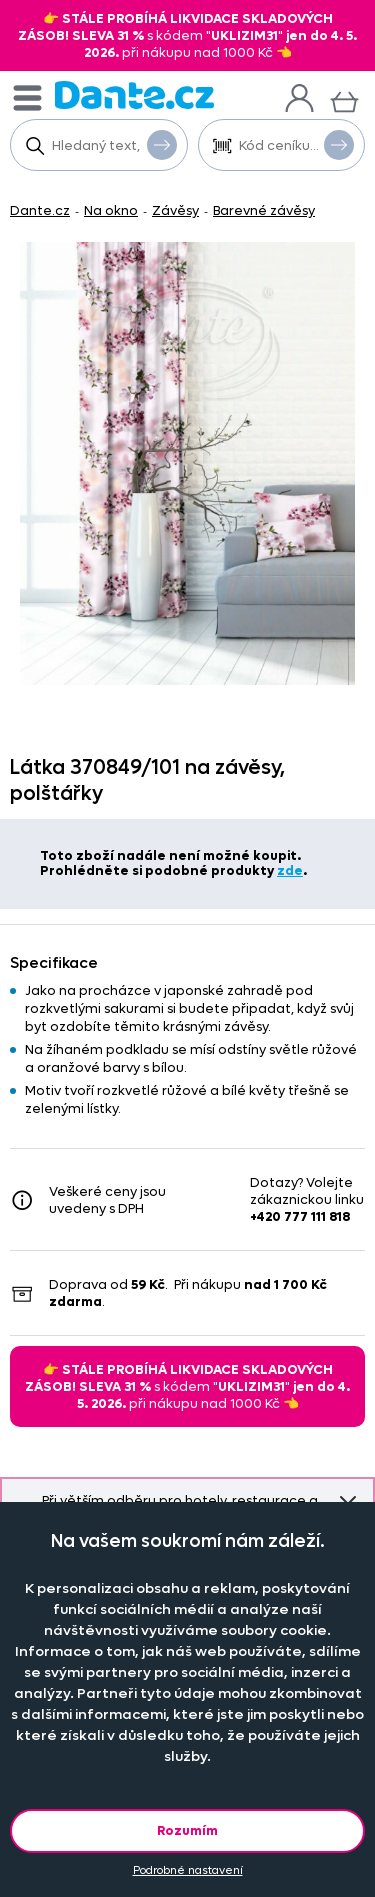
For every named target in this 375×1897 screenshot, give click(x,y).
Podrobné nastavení (188, 1870)
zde (290, 870)
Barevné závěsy (264, 210)
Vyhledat (162, 144)
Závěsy (175, 210)
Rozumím (187, 1830)
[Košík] (344, 99)
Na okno (111, 210)
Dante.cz (40, 210)
